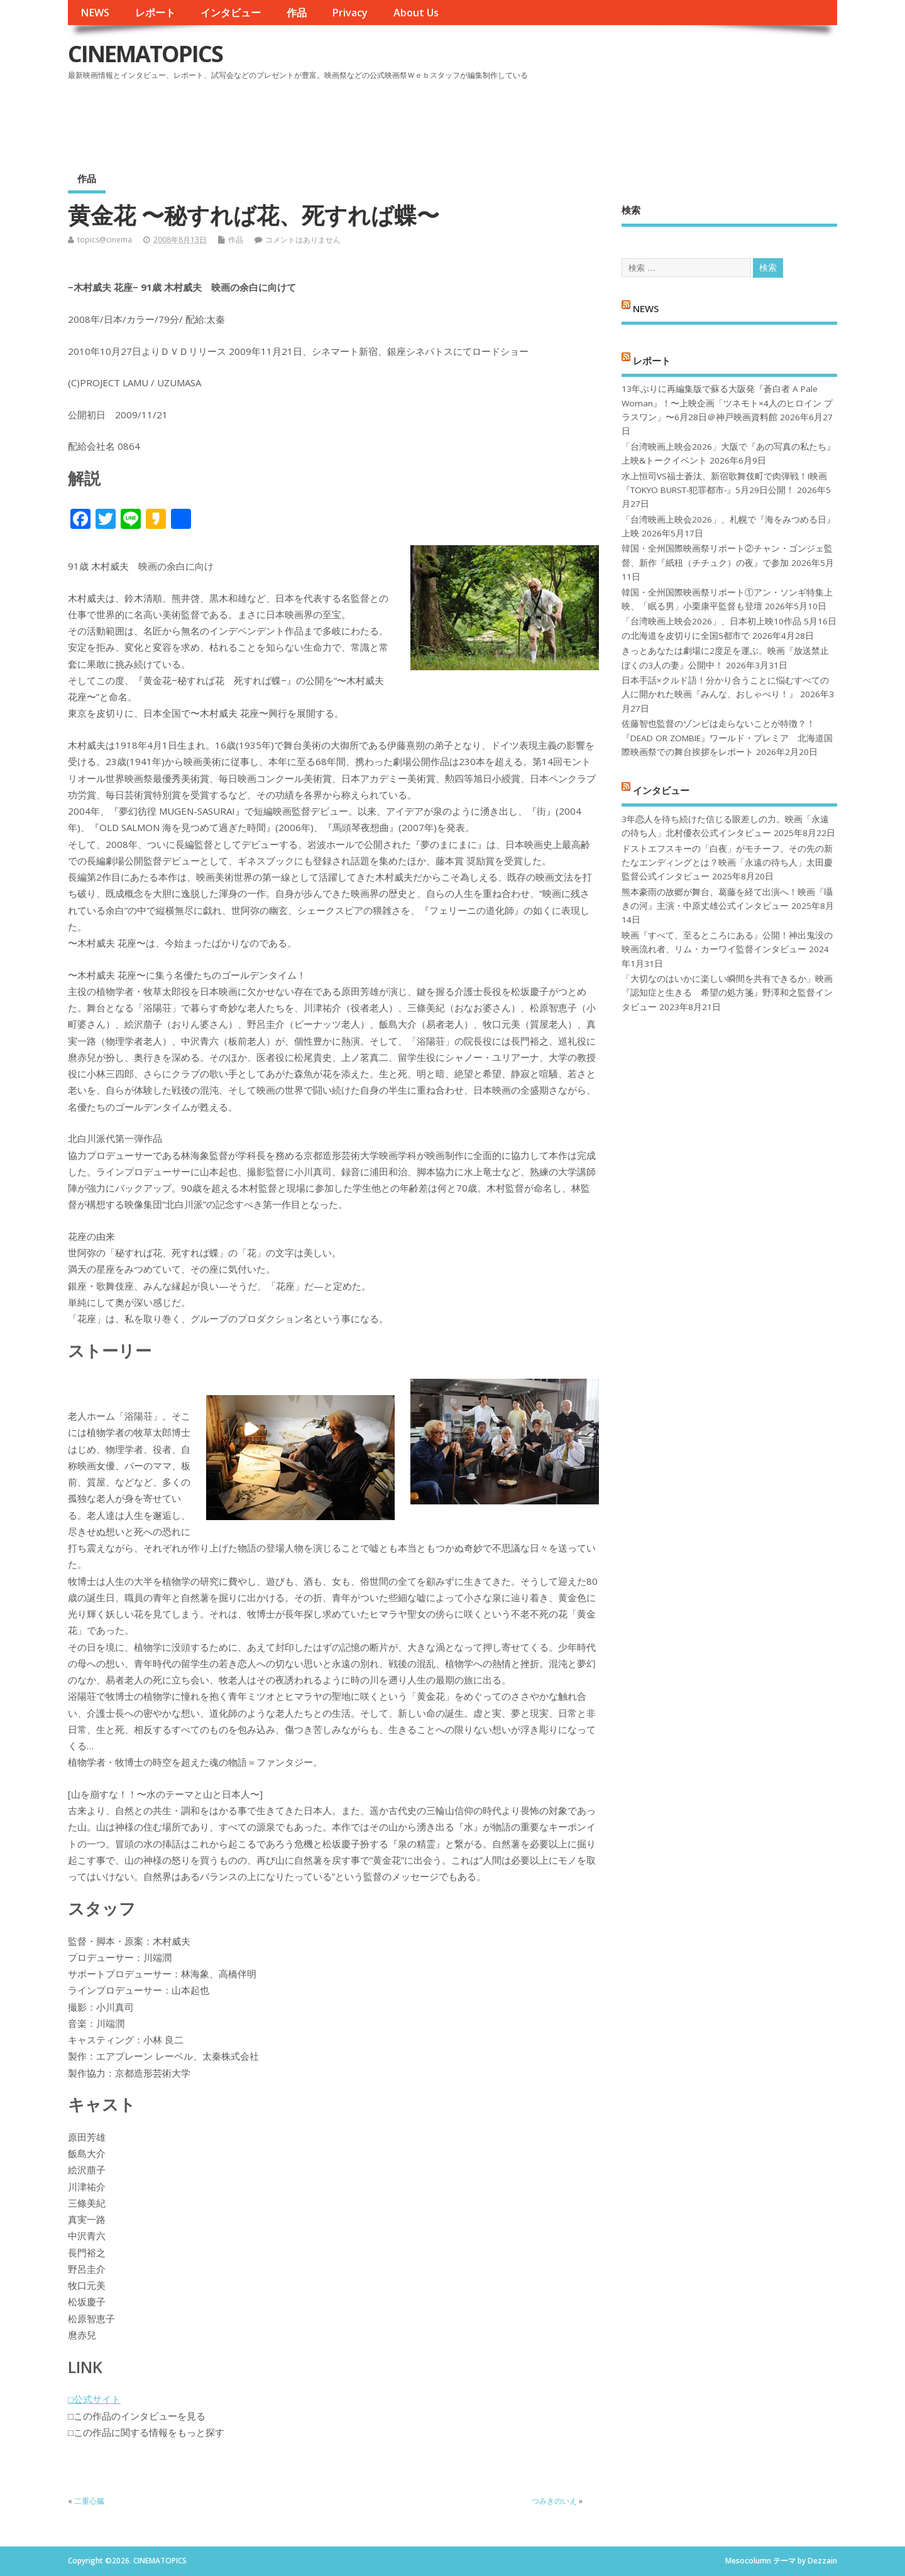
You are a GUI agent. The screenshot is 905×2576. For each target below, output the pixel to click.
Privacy (350, 12)
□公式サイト (94, 2399)
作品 (297, 12)
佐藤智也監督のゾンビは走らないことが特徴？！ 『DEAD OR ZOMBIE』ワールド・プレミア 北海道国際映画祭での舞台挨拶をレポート (727, 738)
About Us (416, 12)
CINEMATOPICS (145, 53)
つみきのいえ (554, 2501)
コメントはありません (303, 239)
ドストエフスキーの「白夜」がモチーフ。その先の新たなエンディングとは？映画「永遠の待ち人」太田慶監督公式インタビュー (727, 863)
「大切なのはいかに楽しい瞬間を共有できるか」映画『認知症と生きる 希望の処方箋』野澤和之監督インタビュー (727, 993)
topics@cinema (104, 239)
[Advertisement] (597, 118)
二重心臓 (89, 2501)
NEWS (94, 12)
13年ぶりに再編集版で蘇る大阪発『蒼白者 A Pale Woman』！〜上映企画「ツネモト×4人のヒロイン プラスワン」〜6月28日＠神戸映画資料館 (727, 403)
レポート (155, 12)
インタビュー (230, 12)
